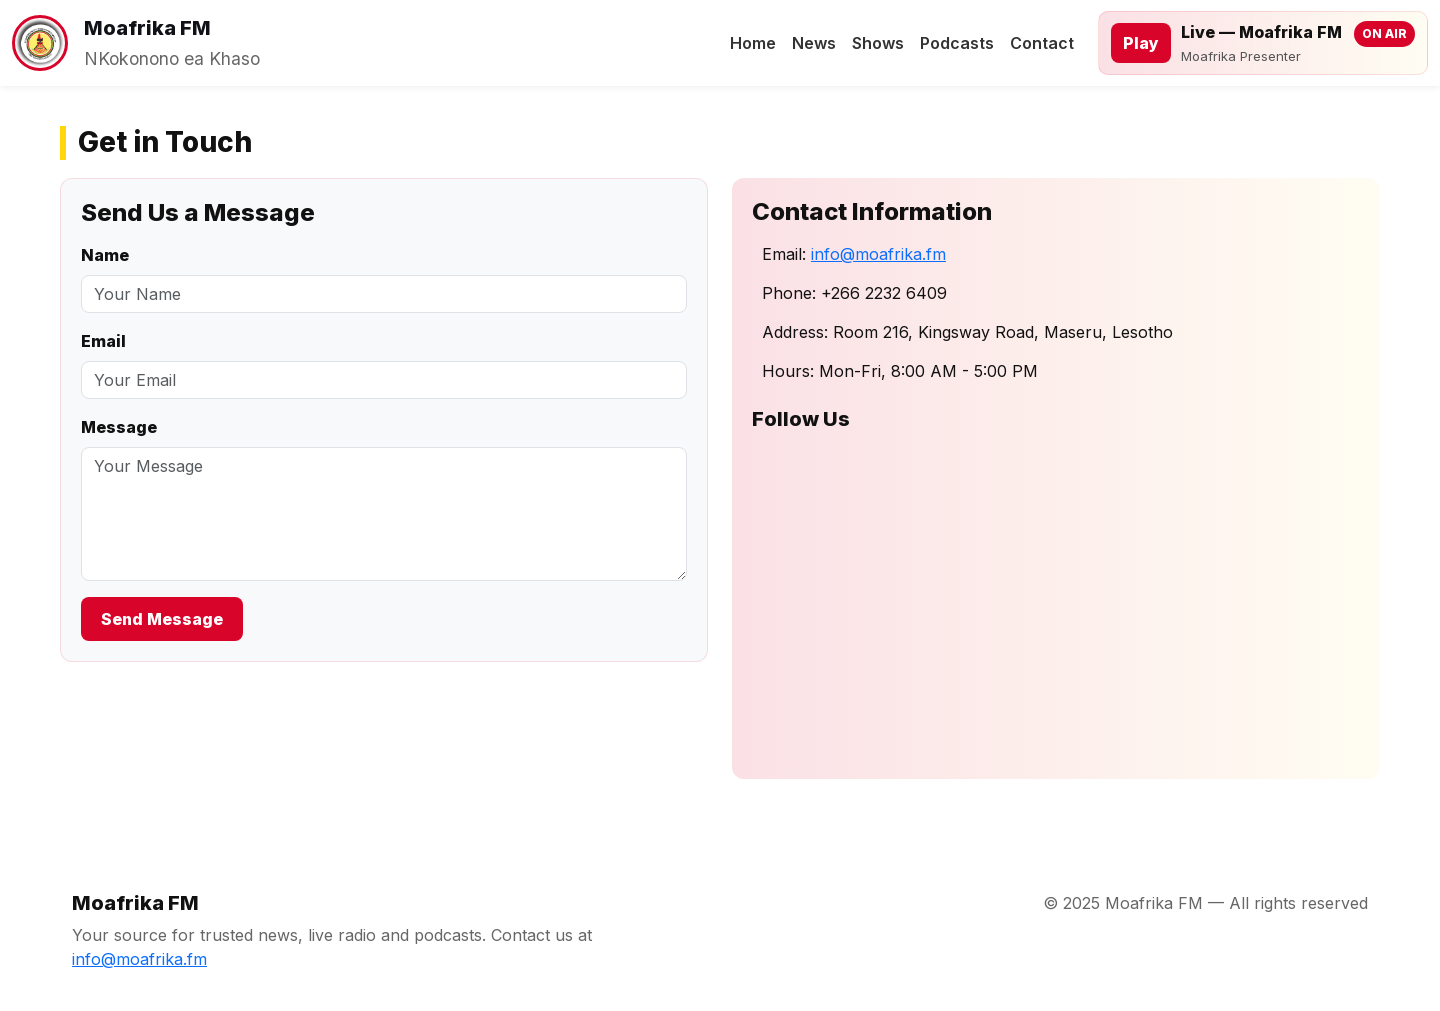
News (814, 43)
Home (753, 43)
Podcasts (957, 43)
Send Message (162, 619)
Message (119, 427)
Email (103, 341)
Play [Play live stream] (1141, 43)
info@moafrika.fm (878, 254)
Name (105, 255)
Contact (1042, 43)
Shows (878, 43)
